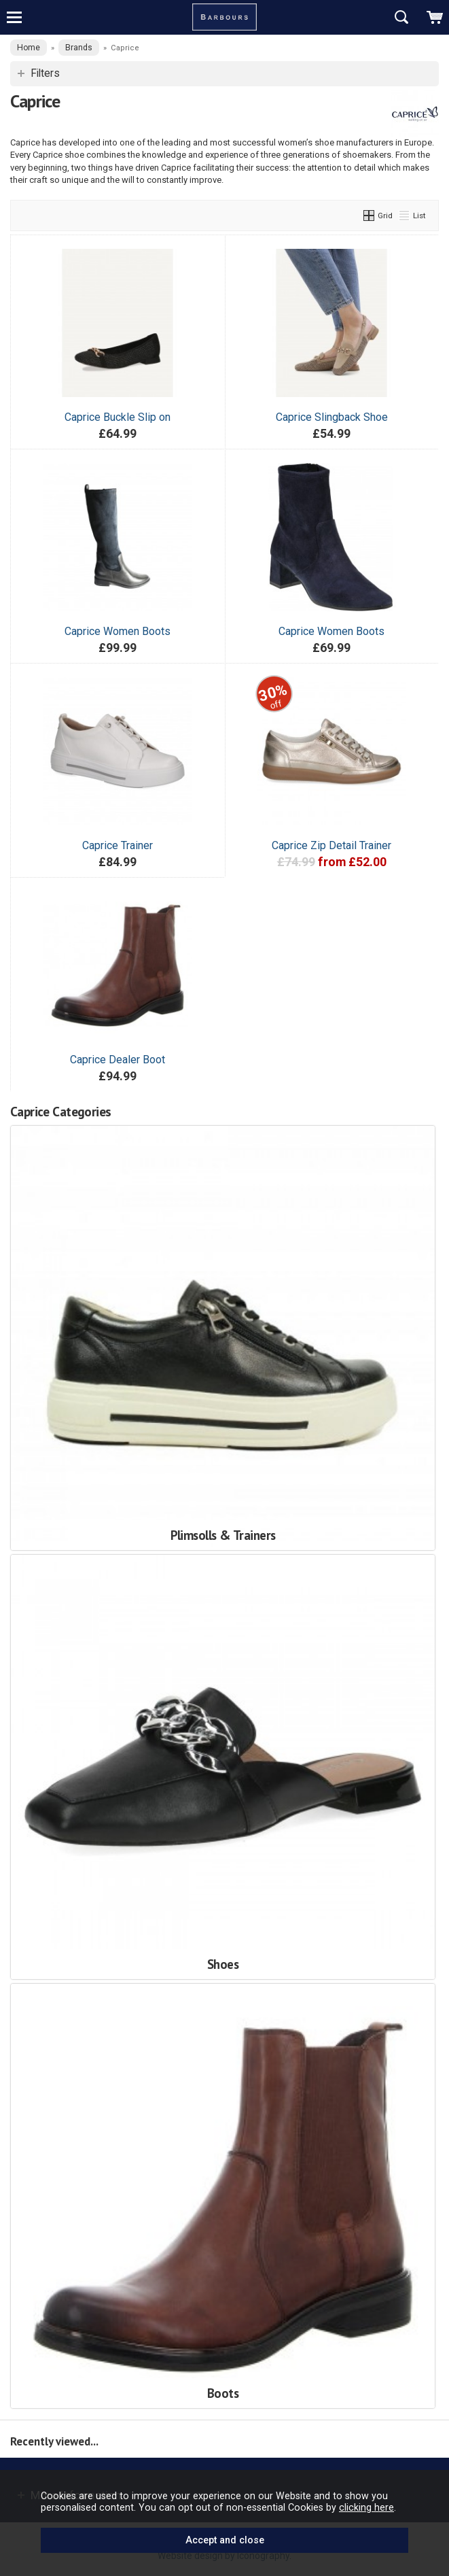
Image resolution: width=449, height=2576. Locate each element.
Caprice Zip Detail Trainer (331, 845)
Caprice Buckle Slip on (117, 417)
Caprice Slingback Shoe (332, 417)
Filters (45, 73)
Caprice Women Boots (117, 631)
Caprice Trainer (117, 845)
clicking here (366, 2507)
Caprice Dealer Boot (117, 1059)
